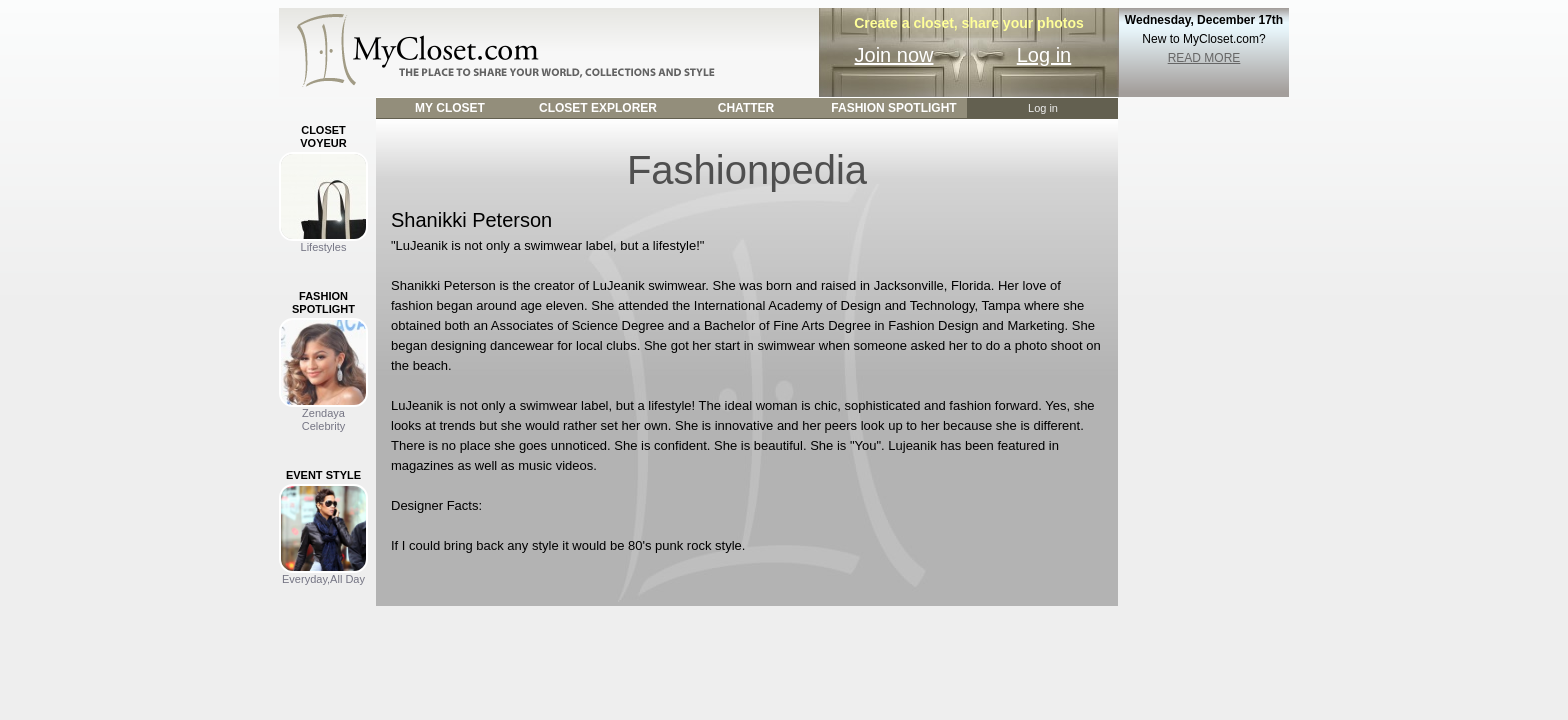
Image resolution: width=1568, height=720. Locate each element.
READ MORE (1204, 58)
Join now (894, 55)
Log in (1044, 55)
